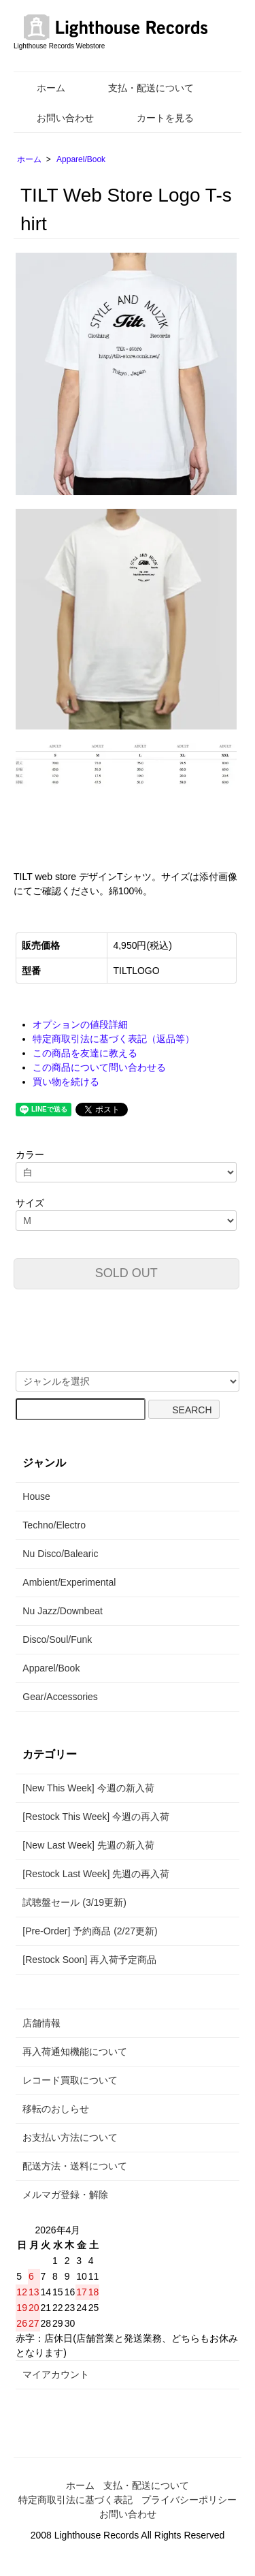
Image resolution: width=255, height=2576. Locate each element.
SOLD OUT (126, 1273)
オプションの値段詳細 (80, 1024)
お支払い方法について (70, 2137)
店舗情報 (41, 2022)
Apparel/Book (80, 159)
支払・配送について (141, 87)
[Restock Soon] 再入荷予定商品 (89, 1959)
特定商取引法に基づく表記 (75, 2499)
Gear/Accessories (59, 1696)
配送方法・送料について (74, 2166)
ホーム (41, 87)
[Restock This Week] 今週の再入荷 (95, 1816)
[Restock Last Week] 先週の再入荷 (95, 1873)
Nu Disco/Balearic (60, 1553)
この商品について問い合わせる (99, 1067)
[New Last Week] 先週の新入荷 (88, 1845)
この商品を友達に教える (85, 1053)
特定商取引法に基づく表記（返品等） (113, 1038)
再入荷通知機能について (74, 2051)
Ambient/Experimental (69, 1582)
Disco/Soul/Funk (57, 1639)
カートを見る (155, 117)
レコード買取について (70, 2080)
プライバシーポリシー (189, 2499)
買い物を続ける (66, 1081)
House (36, 1496)
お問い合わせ (55, 117)
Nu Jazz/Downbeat (62, 1610)
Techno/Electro (54, 1525)
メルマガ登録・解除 (65, 2194)
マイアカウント (55, 2374)
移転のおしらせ (55, 2108)
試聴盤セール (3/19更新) (74, 1902)
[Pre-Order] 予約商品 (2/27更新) (89, 1931)
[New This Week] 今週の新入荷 (88, 1787)
